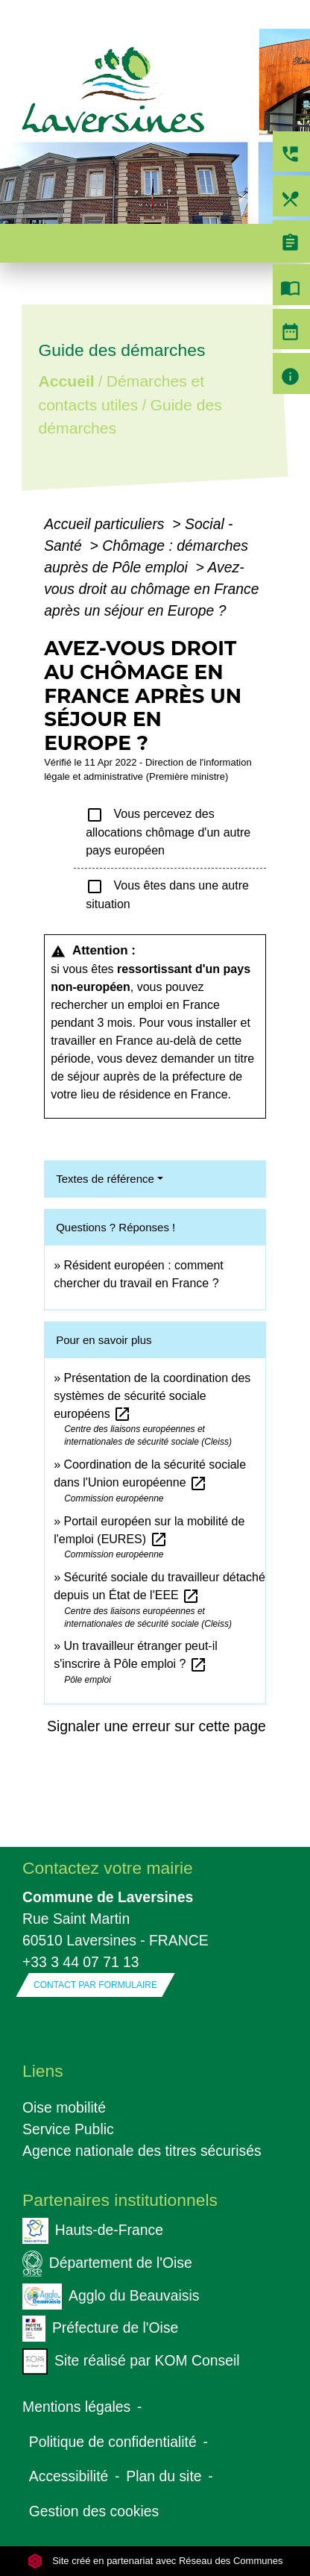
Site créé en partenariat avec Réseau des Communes (155, 2560)
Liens (42, 2071)
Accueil (67, 381)
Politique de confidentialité (113, 2441)
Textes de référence (105, 1178)
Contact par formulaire (95, 1985)
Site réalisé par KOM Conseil (131, 2361)
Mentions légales (76, 2406)
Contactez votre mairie (107, 1868)
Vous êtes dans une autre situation (167, 894)
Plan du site (163, 2476)
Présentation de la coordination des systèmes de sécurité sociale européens (152, 1396)
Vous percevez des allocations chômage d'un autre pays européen (168, 831)
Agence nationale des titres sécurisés (142, 2150)
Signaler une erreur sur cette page (156, 1726)
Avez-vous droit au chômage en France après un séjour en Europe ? (151, 589)
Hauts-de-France (92, 2231)
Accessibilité (69, 2476)
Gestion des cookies (94, 2511)
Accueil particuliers (106, 524)
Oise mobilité (64, 2107)
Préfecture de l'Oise (100, 2329)
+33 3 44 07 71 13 (80, 1962)
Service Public (68, 2129)
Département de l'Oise (107, 2264)
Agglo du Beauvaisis (110, 2296)
